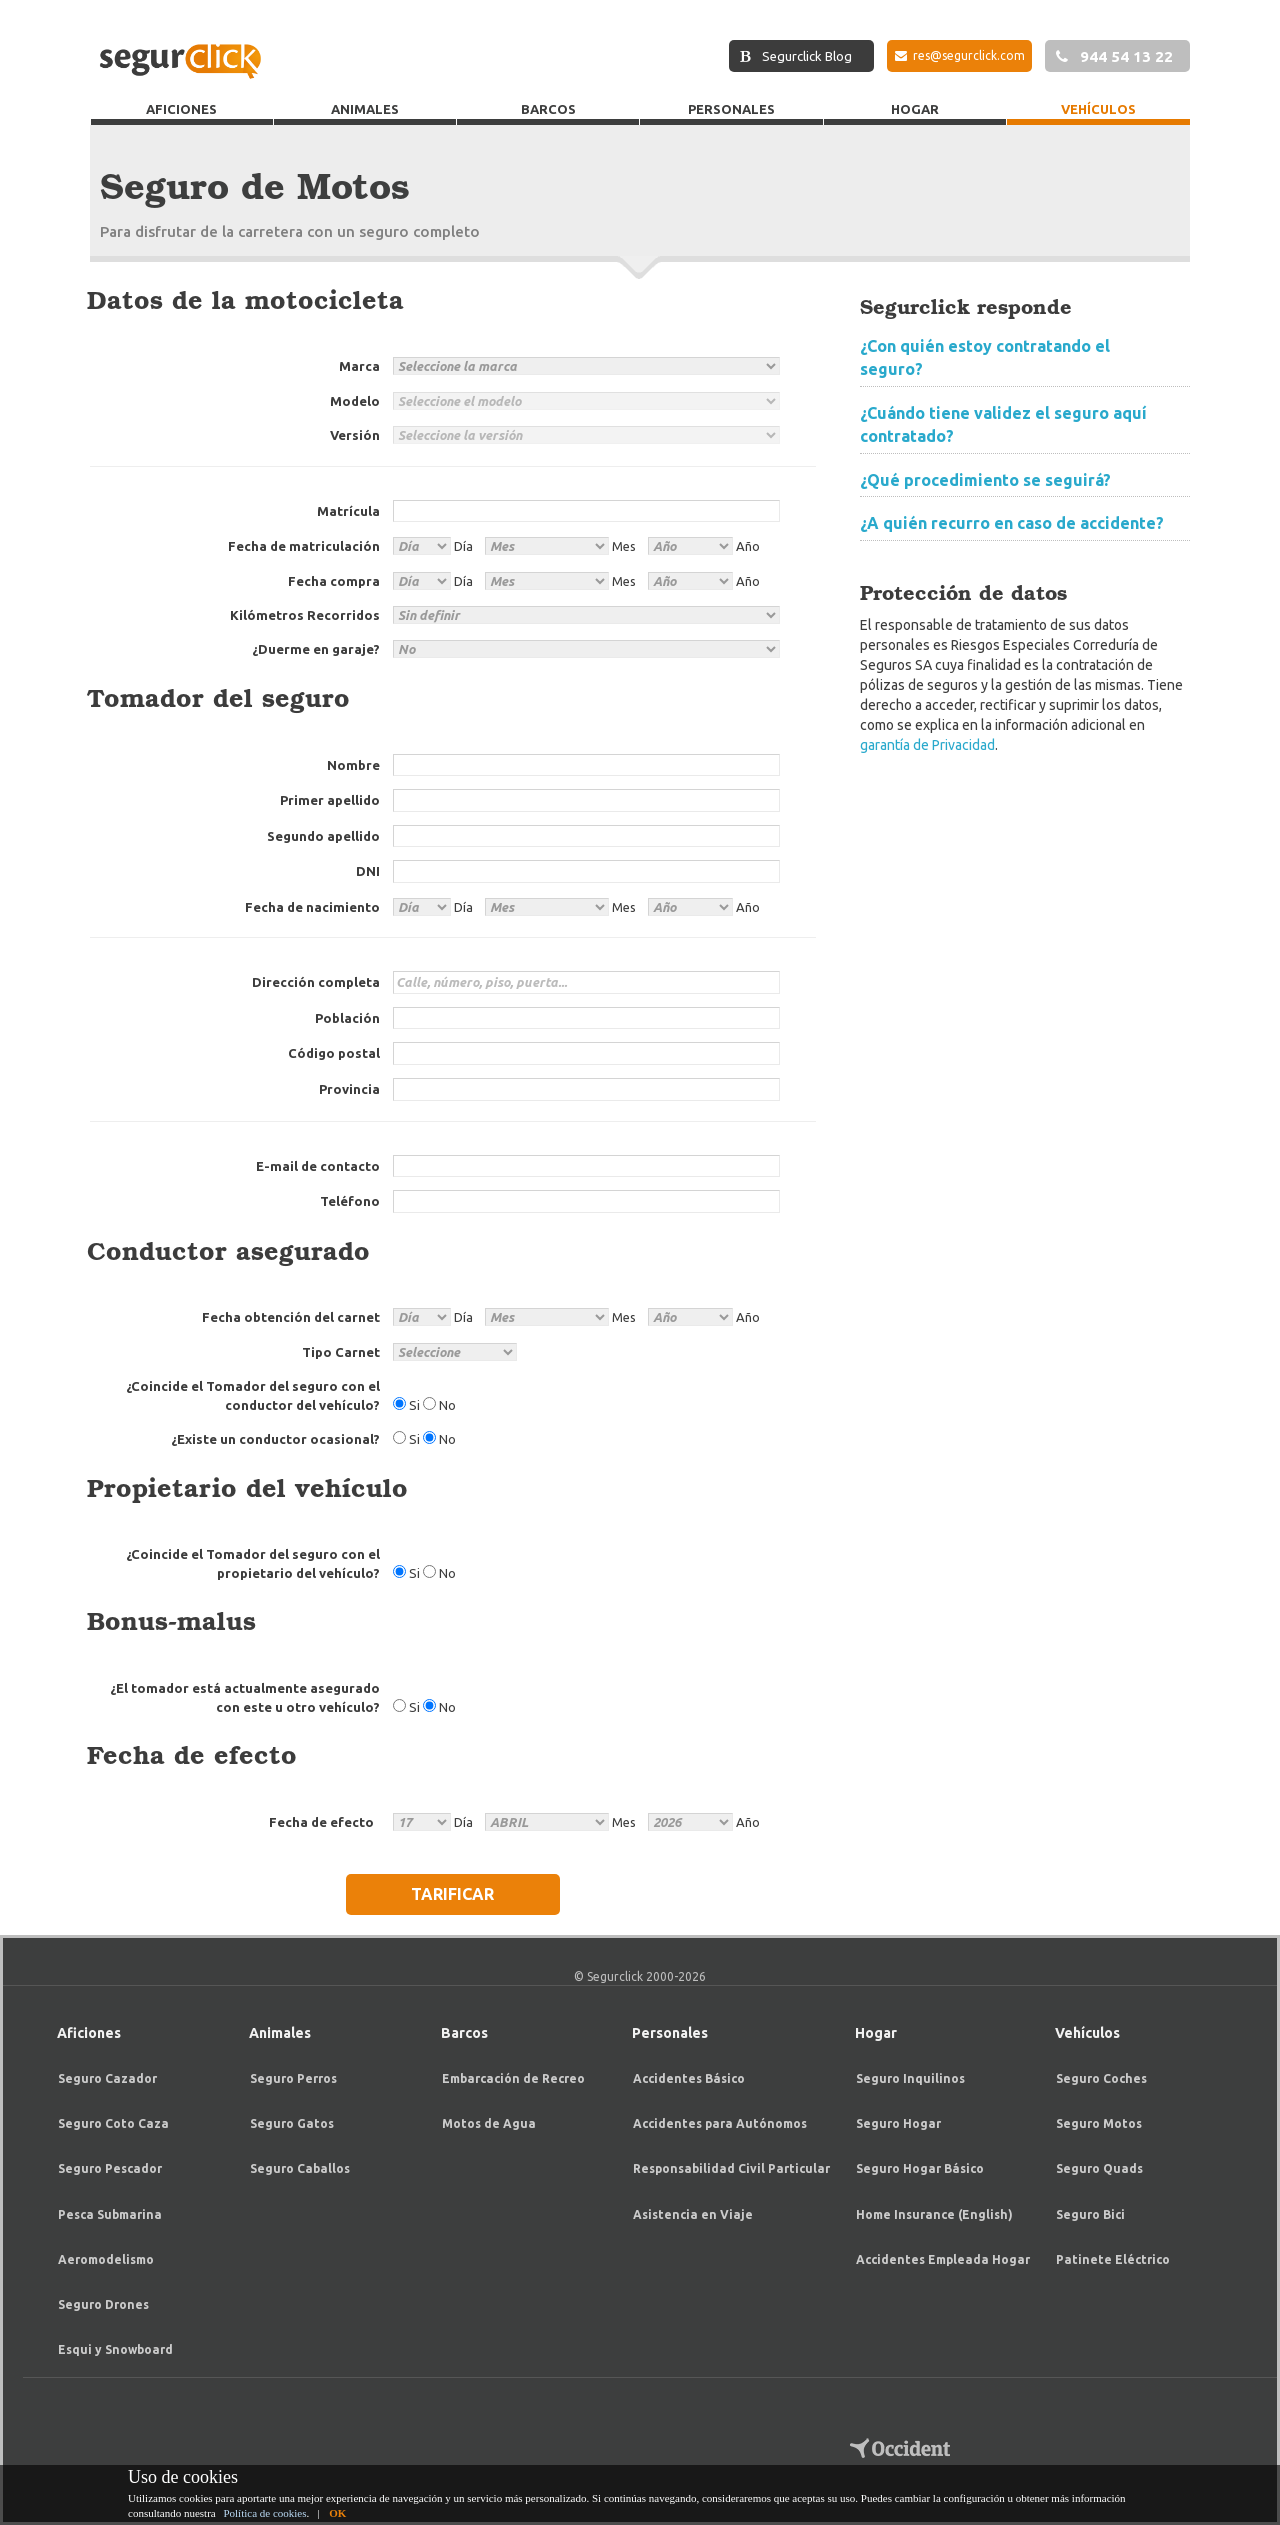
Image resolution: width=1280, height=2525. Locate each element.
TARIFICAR (452, 1894)
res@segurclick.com (960, 55)
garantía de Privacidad (927, 745)
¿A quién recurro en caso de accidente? (1012, 523)
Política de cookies (264, 2513)
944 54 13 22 (1114, 56)
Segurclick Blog (796, 56)
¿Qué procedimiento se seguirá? (985, 480)
